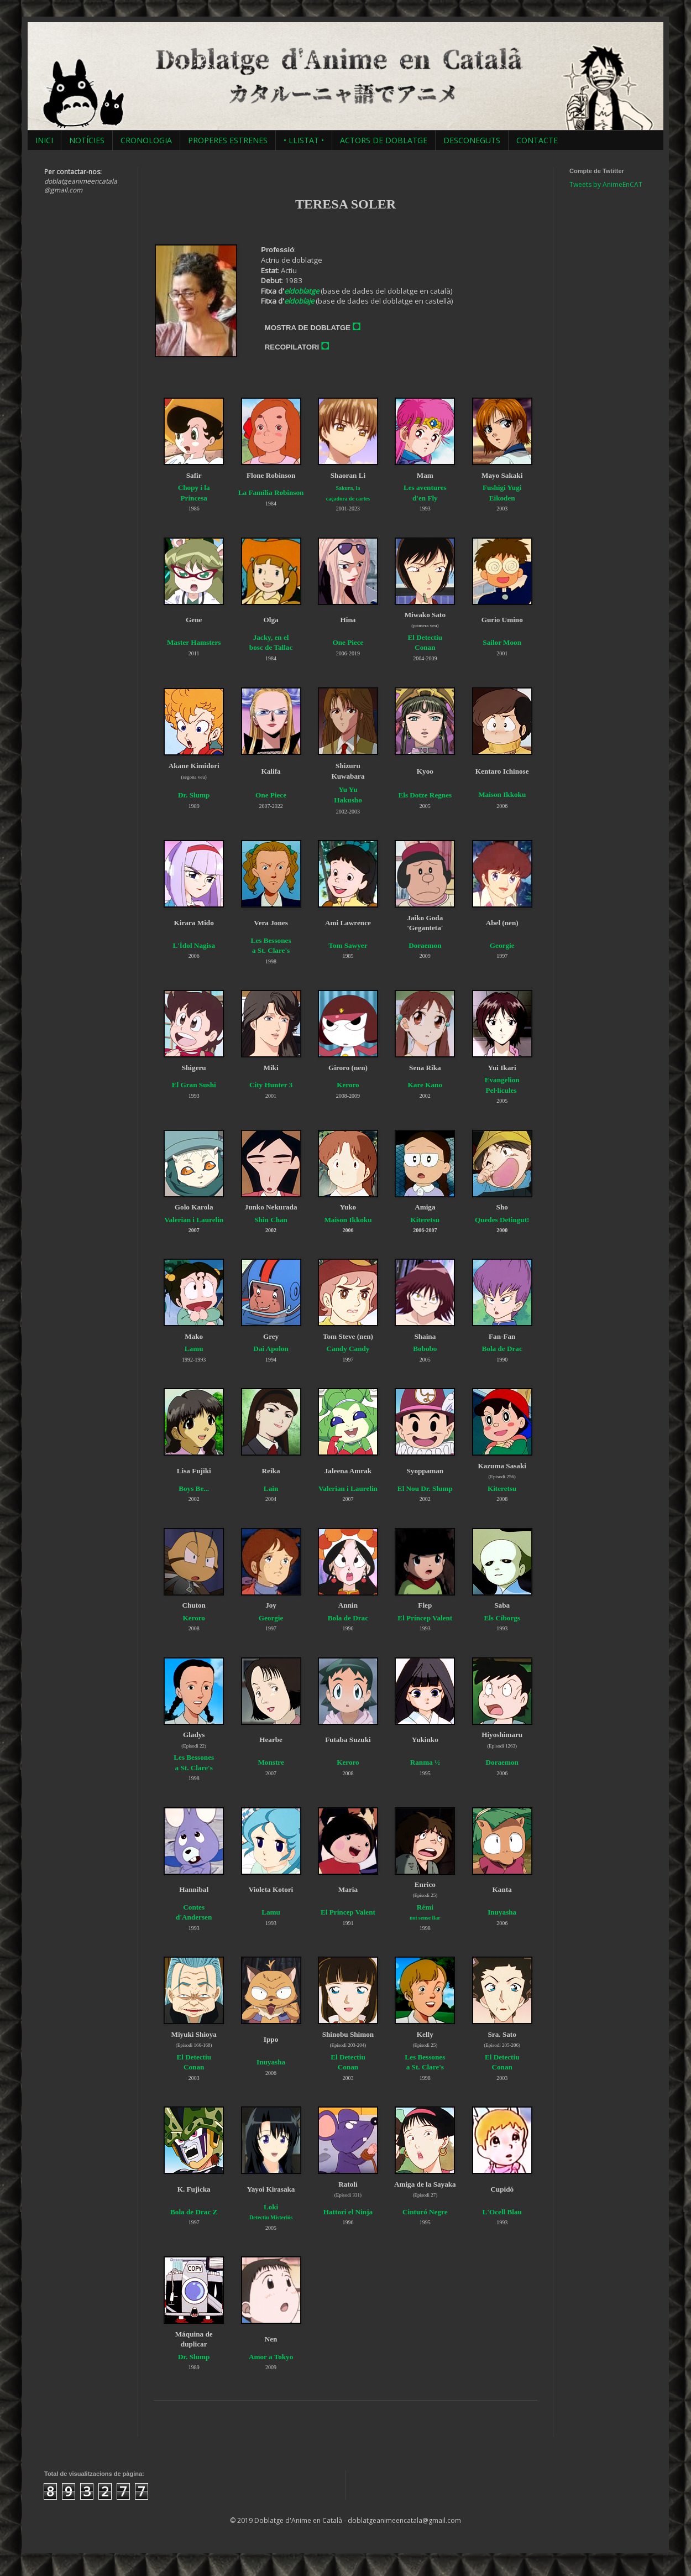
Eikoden (502, 498)
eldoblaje (299, 301)
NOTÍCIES (86, 140)
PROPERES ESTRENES (228, 140)
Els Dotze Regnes (425, 795)
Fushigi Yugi (502, 487)
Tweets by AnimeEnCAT (605, 184)
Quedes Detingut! (502, 1220)
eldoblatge (301, 291)
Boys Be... (194, 1488)
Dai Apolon (270, 1348)
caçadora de (340, 499)
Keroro (348, 1085)
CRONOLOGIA (146, 140)
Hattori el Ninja (348, 2212)
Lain (271, 1488)
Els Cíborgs (502, 1618)
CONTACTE (537, 140)
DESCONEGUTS (471, 140)
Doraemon (502, 1762)
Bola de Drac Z (193, 2212)
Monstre (271, 1762)
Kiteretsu (425, 1220)
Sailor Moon (502, 642)
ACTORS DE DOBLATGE (383, 140)
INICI (44, 140)
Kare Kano (425, 1085)
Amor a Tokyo (271, 2357)
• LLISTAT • (304, 140)
